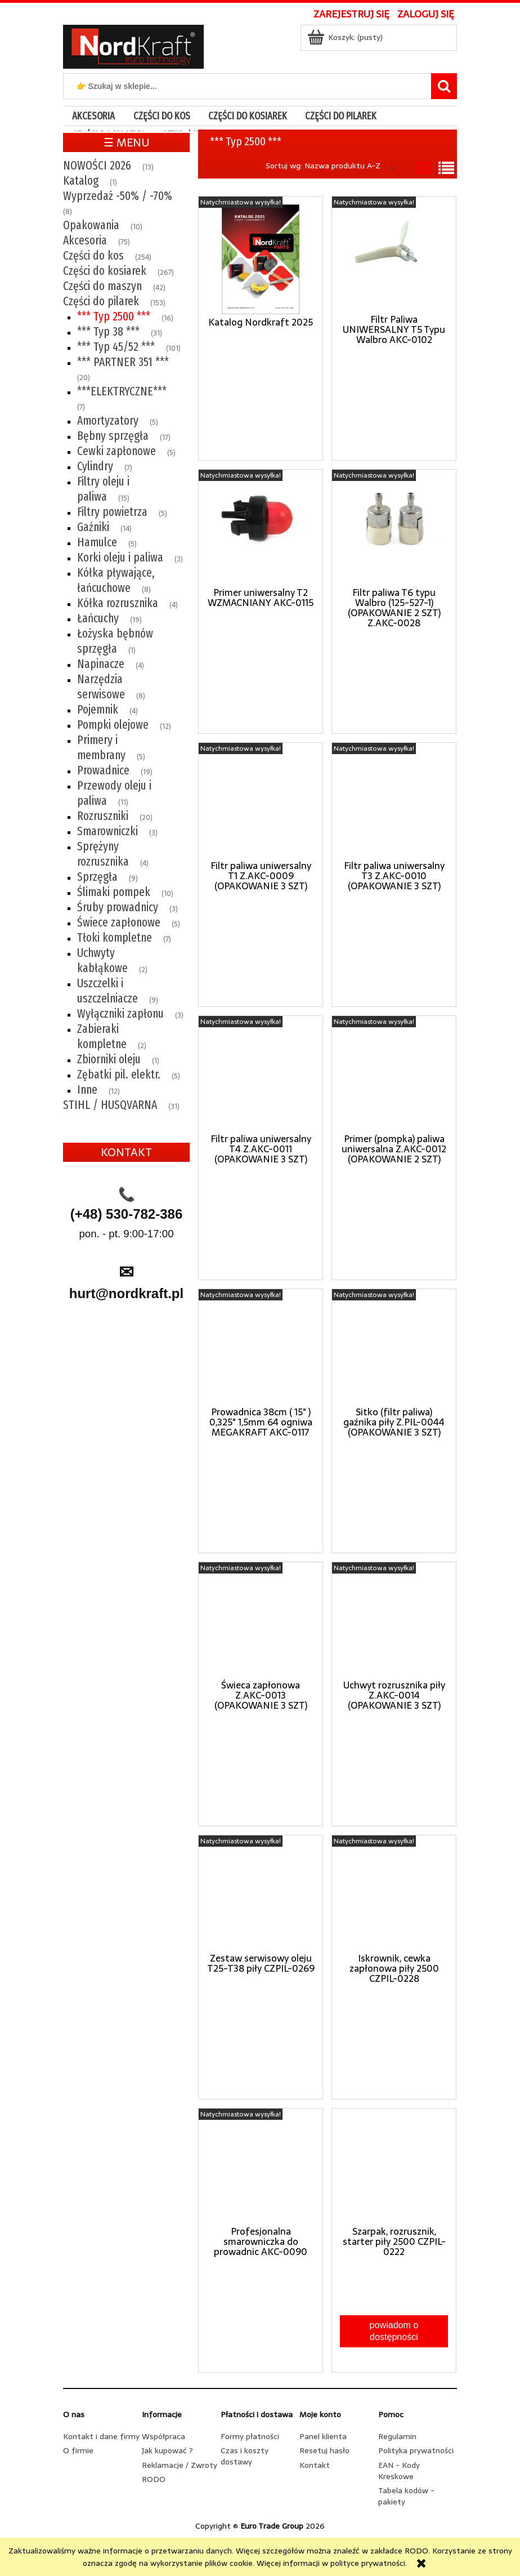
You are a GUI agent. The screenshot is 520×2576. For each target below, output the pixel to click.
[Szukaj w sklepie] (250, 86)
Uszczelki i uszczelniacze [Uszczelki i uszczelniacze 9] (107, 991)
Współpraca (163, 2436)
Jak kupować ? (167, 2450)
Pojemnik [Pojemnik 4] (97, 709)
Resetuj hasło (324, 2450)
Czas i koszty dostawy (244, 2456)
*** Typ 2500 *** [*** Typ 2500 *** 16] (113, 316)
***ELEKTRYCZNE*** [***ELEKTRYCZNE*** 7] (122, 391)
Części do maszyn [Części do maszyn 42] (102, 286)
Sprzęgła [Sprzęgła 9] (97, 877)
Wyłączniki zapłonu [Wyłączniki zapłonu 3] (120, 1013)
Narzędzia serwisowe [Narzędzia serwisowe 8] (101, 687)
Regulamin (397, 2436)
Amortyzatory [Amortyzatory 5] (107, 420)
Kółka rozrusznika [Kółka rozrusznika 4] (117, 603)
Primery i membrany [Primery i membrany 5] (101, 748)
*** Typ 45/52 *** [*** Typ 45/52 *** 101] (116, 347)
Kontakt (314, 2465)
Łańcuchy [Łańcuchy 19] (98, 618)
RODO (153, 2479)
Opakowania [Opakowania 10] (91, 225)
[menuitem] (93, 116)
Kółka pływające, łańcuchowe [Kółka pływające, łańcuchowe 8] (116, 580)
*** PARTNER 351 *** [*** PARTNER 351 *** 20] (123, 362)
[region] (126, 1410)
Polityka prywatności (416, 2450)
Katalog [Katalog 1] (80, 180)
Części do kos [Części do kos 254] (93, 255)
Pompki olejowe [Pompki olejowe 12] (113, 724)
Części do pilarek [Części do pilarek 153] (101, 301)
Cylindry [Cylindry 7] (95, 466)
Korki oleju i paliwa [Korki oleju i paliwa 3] (120, 557)
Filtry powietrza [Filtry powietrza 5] (112, 512)
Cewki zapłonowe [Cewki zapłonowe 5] (116, 451)
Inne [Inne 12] (87, 1089)
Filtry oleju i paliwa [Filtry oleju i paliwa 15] (103, 489)
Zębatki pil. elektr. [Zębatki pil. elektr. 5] (118, 1074)
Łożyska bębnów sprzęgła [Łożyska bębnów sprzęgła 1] (115, 641)
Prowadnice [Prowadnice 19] (103, 770)
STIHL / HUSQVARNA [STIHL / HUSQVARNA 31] (110, 1105)
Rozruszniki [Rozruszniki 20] (102, 816)
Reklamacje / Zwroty (179, 2465)
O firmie (78, 2450)
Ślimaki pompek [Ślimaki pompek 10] (113, 892)
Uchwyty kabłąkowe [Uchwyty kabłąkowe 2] (102, 960)
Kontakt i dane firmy (101, 2436)
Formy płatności (250, 2436)
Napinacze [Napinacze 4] (100, 664)
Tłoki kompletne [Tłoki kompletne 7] (114, 937)
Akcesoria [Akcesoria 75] (85, 240)
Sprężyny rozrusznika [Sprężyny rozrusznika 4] (103, 854)
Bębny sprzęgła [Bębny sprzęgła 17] (113, 436)
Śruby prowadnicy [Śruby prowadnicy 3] (117, 907)
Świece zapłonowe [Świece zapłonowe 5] (118, 922)
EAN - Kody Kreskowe (399, 2471)
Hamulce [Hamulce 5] (97, 542)
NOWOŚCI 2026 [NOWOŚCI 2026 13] (97, 165)
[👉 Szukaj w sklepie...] (444, 86)
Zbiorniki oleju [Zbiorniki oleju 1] (109, 1059)
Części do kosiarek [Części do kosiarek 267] (104, 271)
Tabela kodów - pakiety (406, 2496)
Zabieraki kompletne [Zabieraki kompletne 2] (102, 1036)
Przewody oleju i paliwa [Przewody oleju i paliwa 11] (114, 793)
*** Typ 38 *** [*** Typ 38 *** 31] (108, 331)
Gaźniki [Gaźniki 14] (93, 527)
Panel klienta (323, 2436)
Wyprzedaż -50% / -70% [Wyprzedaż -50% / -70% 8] (117, 196)
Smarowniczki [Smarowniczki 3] (107, 831)
